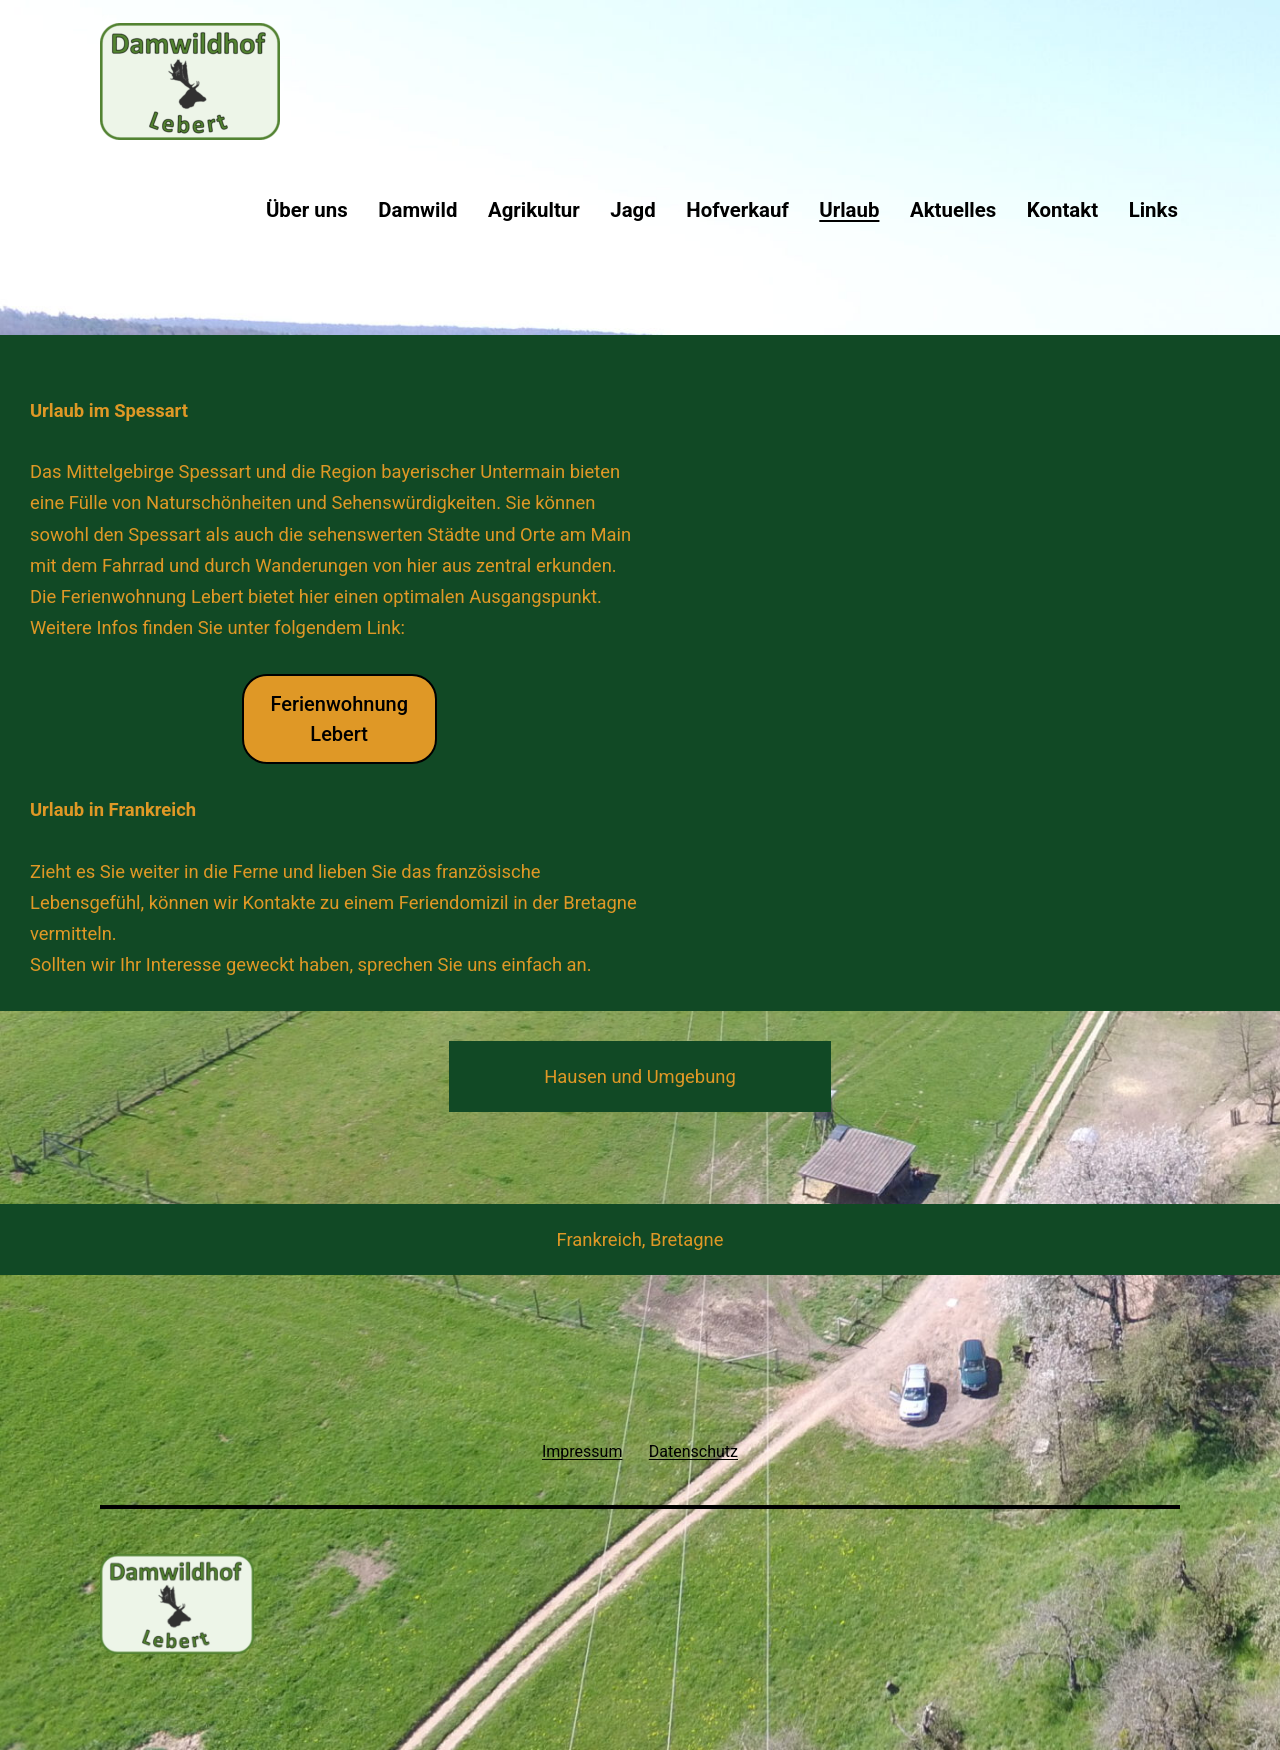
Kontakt (1062, 210)
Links (1153, 210)
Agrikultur (534, 210)
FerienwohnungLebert (339, 719)
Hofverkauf (737, 210)
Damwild (417, 210)
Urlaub (849, 210)
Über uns (307, 210)
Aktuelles (953, 210)
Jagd (632, 210)
